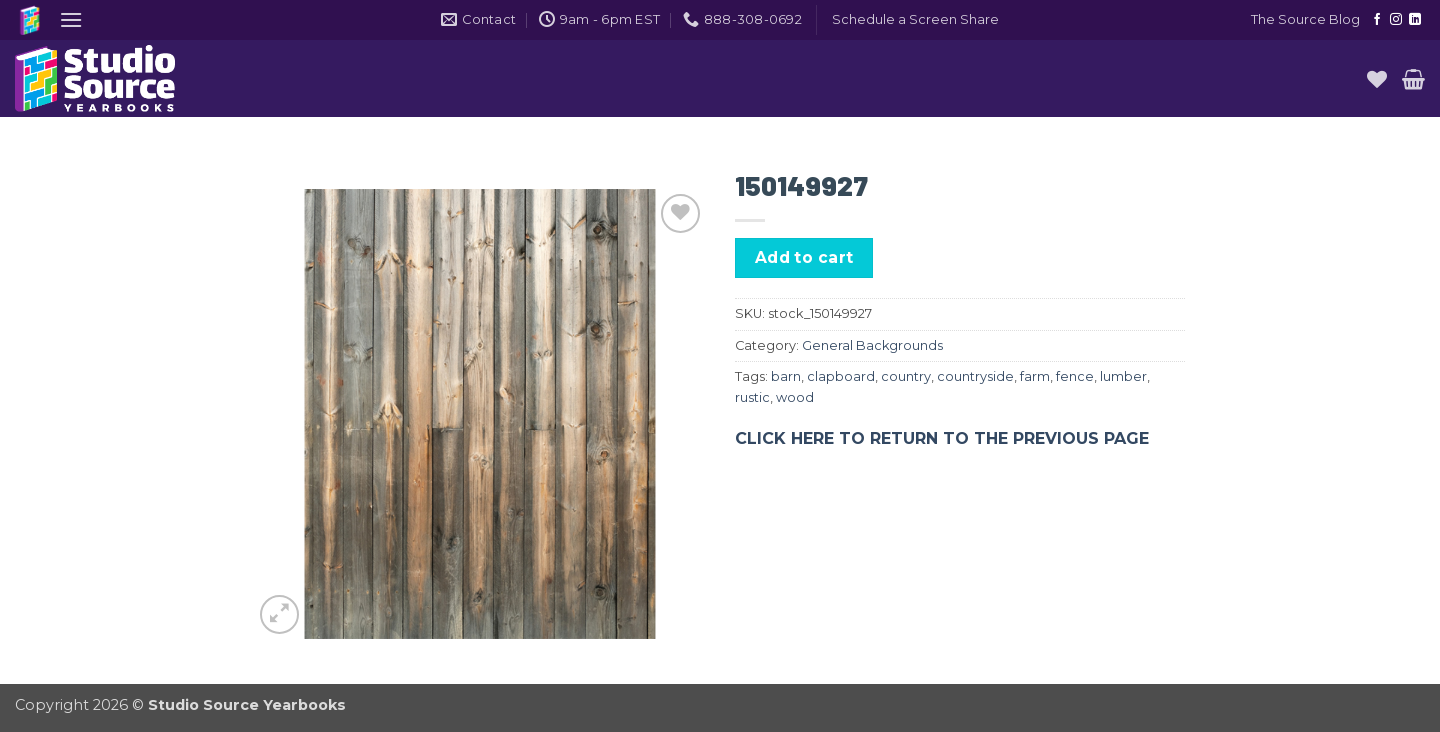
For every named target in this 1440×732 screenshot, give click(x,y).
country (906, 376)
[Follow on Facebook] (1377, 20)
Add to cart (804, 257)
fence (1075, 376)
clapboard (841, 376)
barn (786, 376)
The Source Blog (1305, 19)
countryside (975, 376)
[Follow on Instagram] (1396, 20)
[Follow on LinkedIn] (1415, 20)
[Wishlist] (1377, 79)
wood (795, 397)
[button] (71, 19)
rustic (752, 397)
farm (1035, 376)
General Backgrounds (872, 345)
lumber (1123, 376)
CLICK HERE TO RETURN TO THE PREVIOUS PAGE (942, 438)
